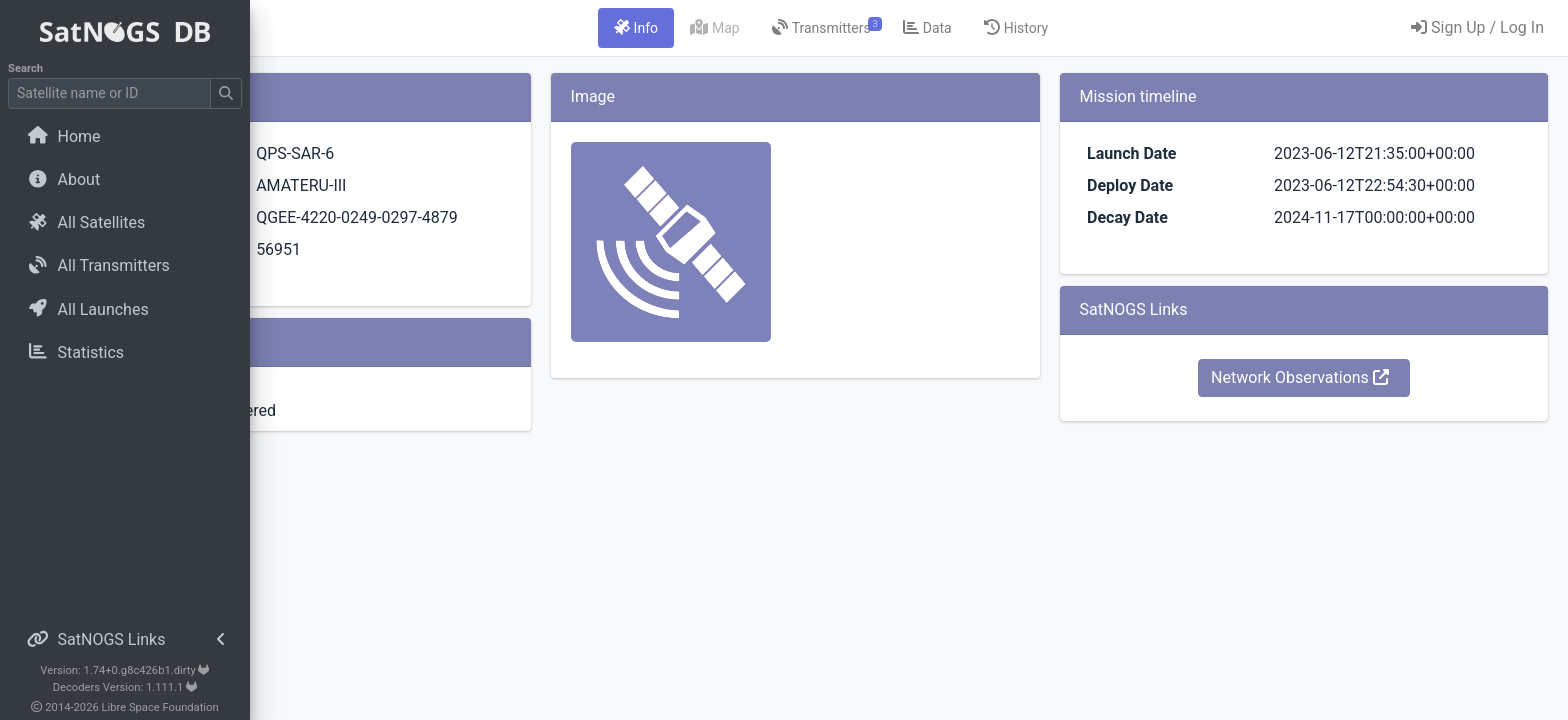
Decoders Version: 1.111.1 (125, 687)
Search (25, 68)
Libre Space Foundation (160, 707)
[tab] (754, 28)
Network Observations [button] (1339, 377)
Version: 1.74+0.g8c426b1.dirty (124, 670)
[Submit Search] (226, 93)
